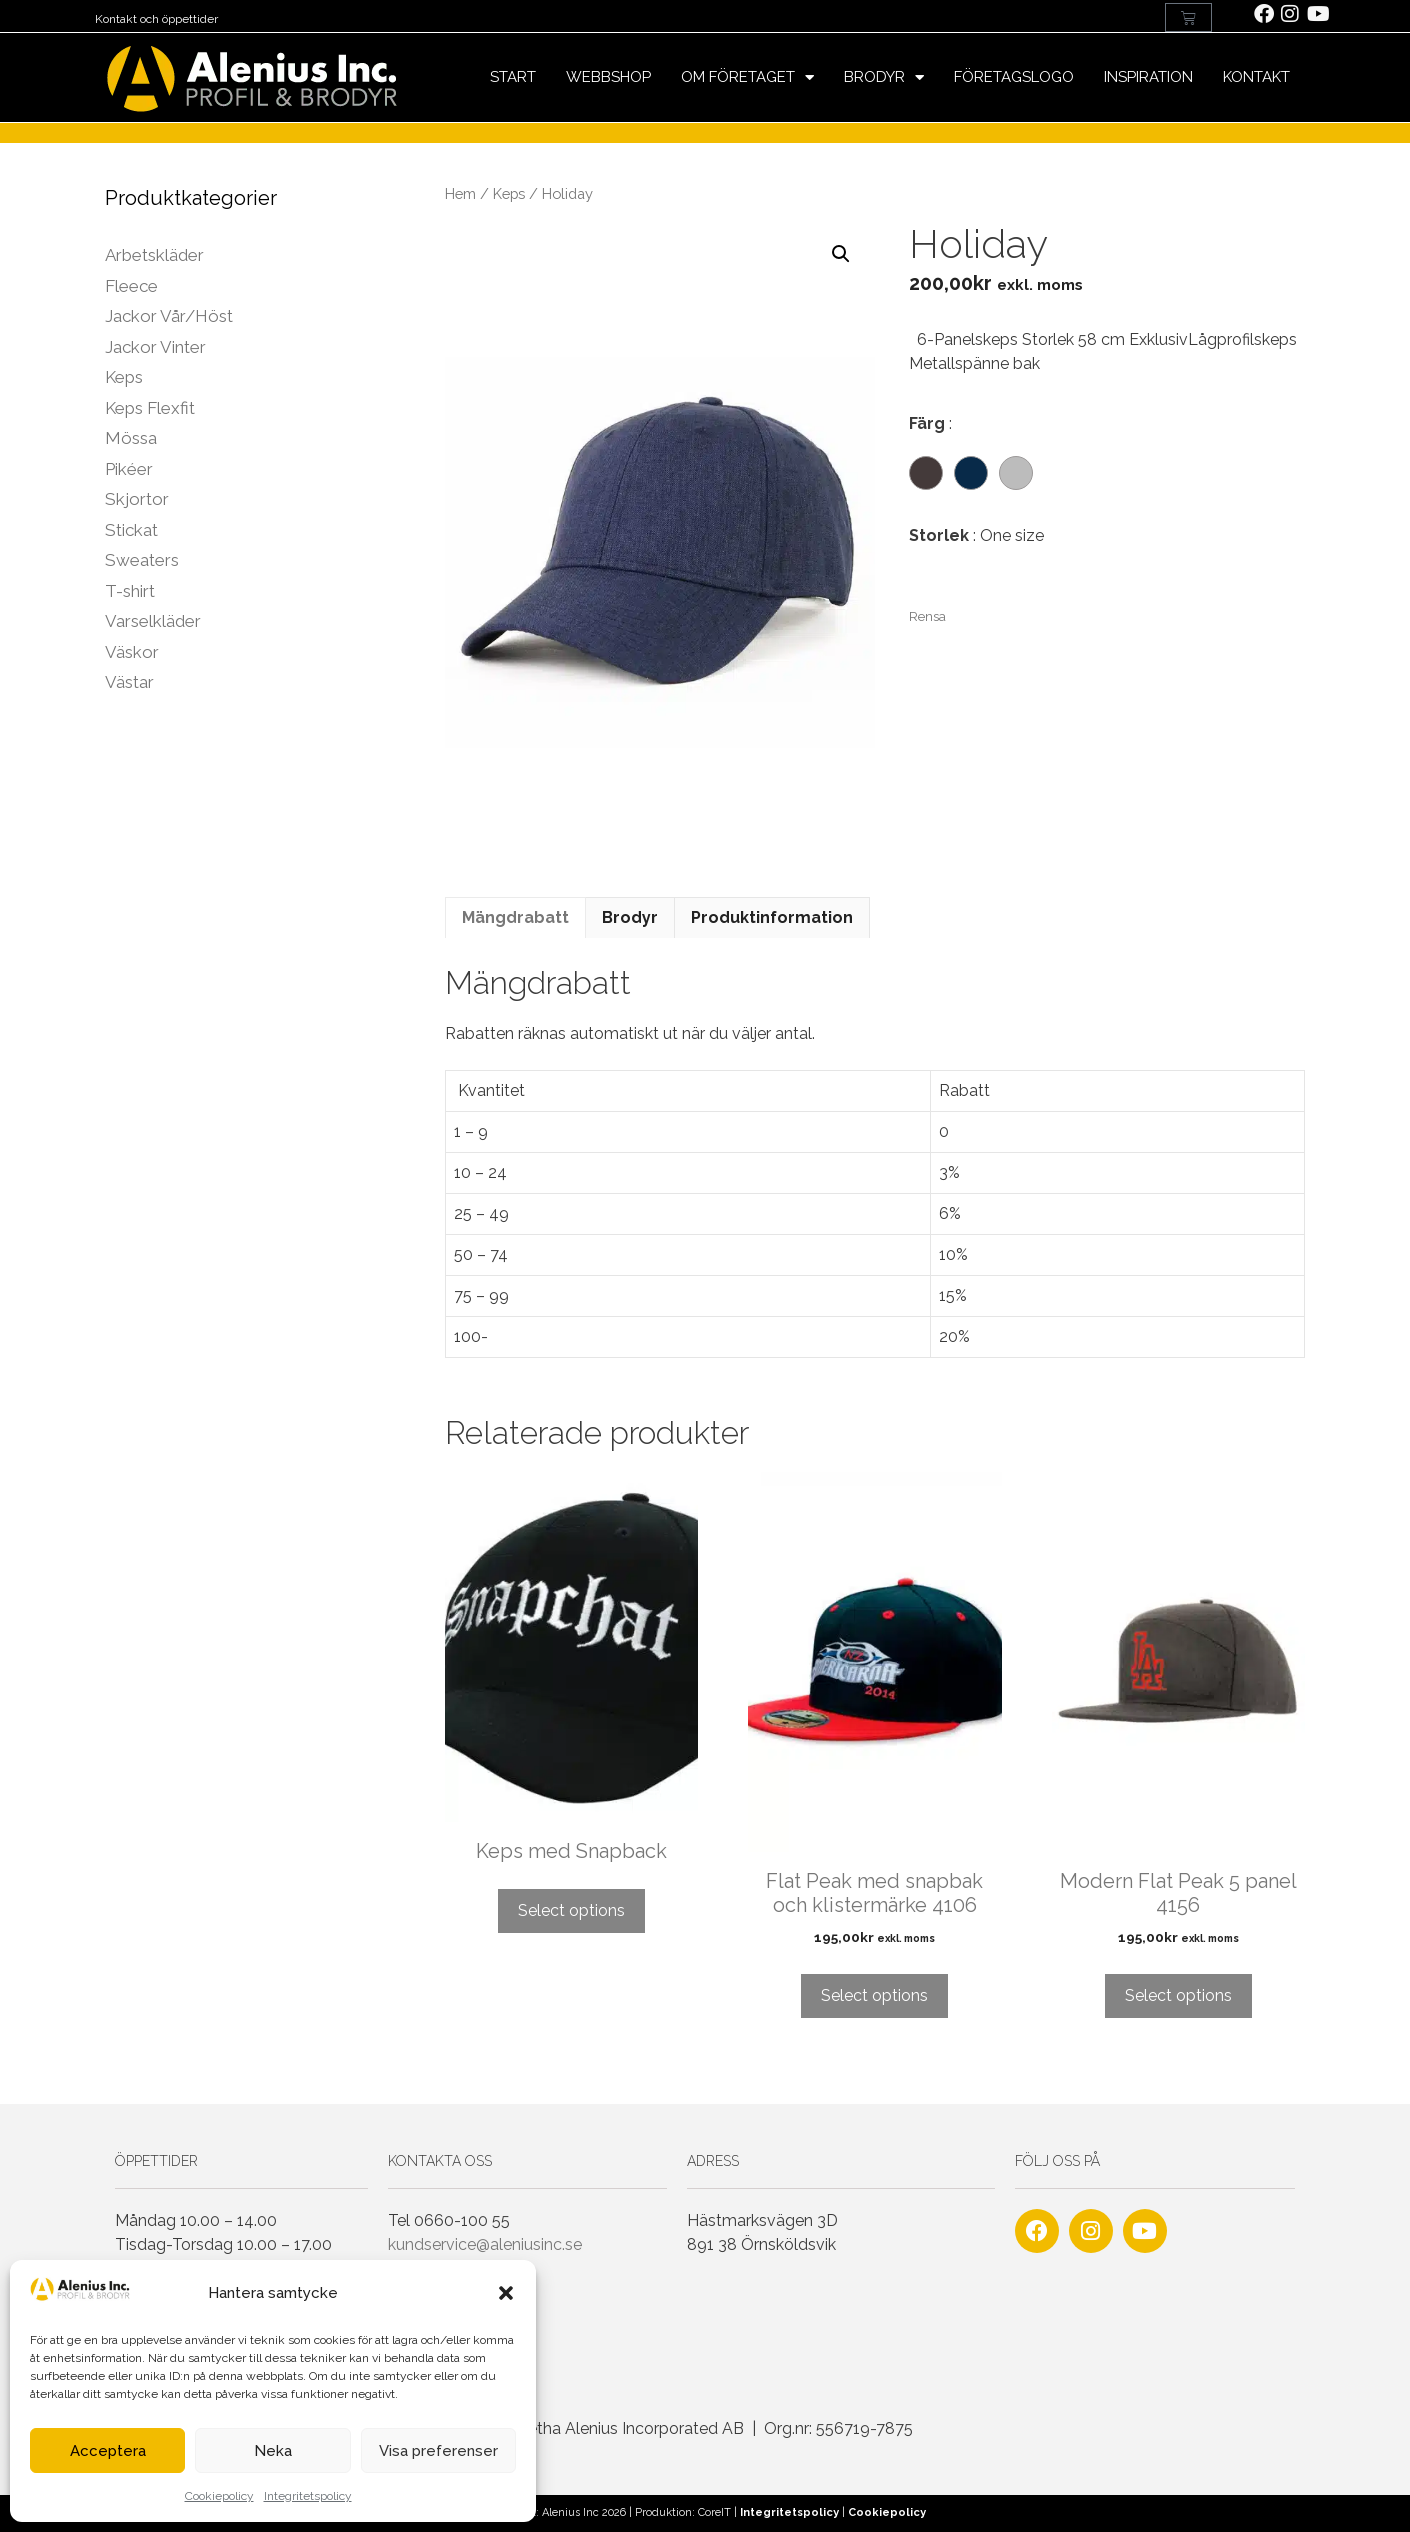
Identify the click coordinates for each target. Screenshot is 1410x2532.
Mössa (131, 438)
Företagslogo (1014, 77)
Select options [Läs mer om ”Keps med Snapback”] (571, 1910)
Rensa (927, 616)
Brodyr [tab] (630, 917)
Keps (509, 193)
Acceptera (108, 2451)
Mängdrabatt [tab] (515, 917)
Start (513, 77)
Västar (129, 682)
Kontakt (1256, 77)
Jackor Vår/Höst (169, 316)
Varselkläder (153, 621)
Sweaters (142, 560)
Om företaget (747, 77)
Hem (460, 193)
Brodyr (884, 77)
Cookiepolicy (219, 2496)
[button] (506, 2293)
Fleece (131, 286)
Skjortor (137, 499)
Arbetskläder (154, 255)
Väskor (132, 652)
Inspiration (1148, 77)
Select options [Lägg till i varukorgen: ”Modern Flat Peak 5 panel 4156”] (1178, 1995)
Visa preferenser (438, 2451)
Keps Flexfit (150, 408)
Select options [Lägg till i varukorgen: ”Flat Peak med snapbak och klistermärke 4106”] (874, 1995)
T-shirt (130, 591)
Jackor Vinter (155, 347)
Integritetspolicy (308, 2496)
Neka (273, 2451)
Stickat (131, 530)
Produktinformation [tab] (772, 917)
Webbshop (608, 77)
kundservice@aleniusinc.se (485, 2244)
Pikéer (129, 469)
